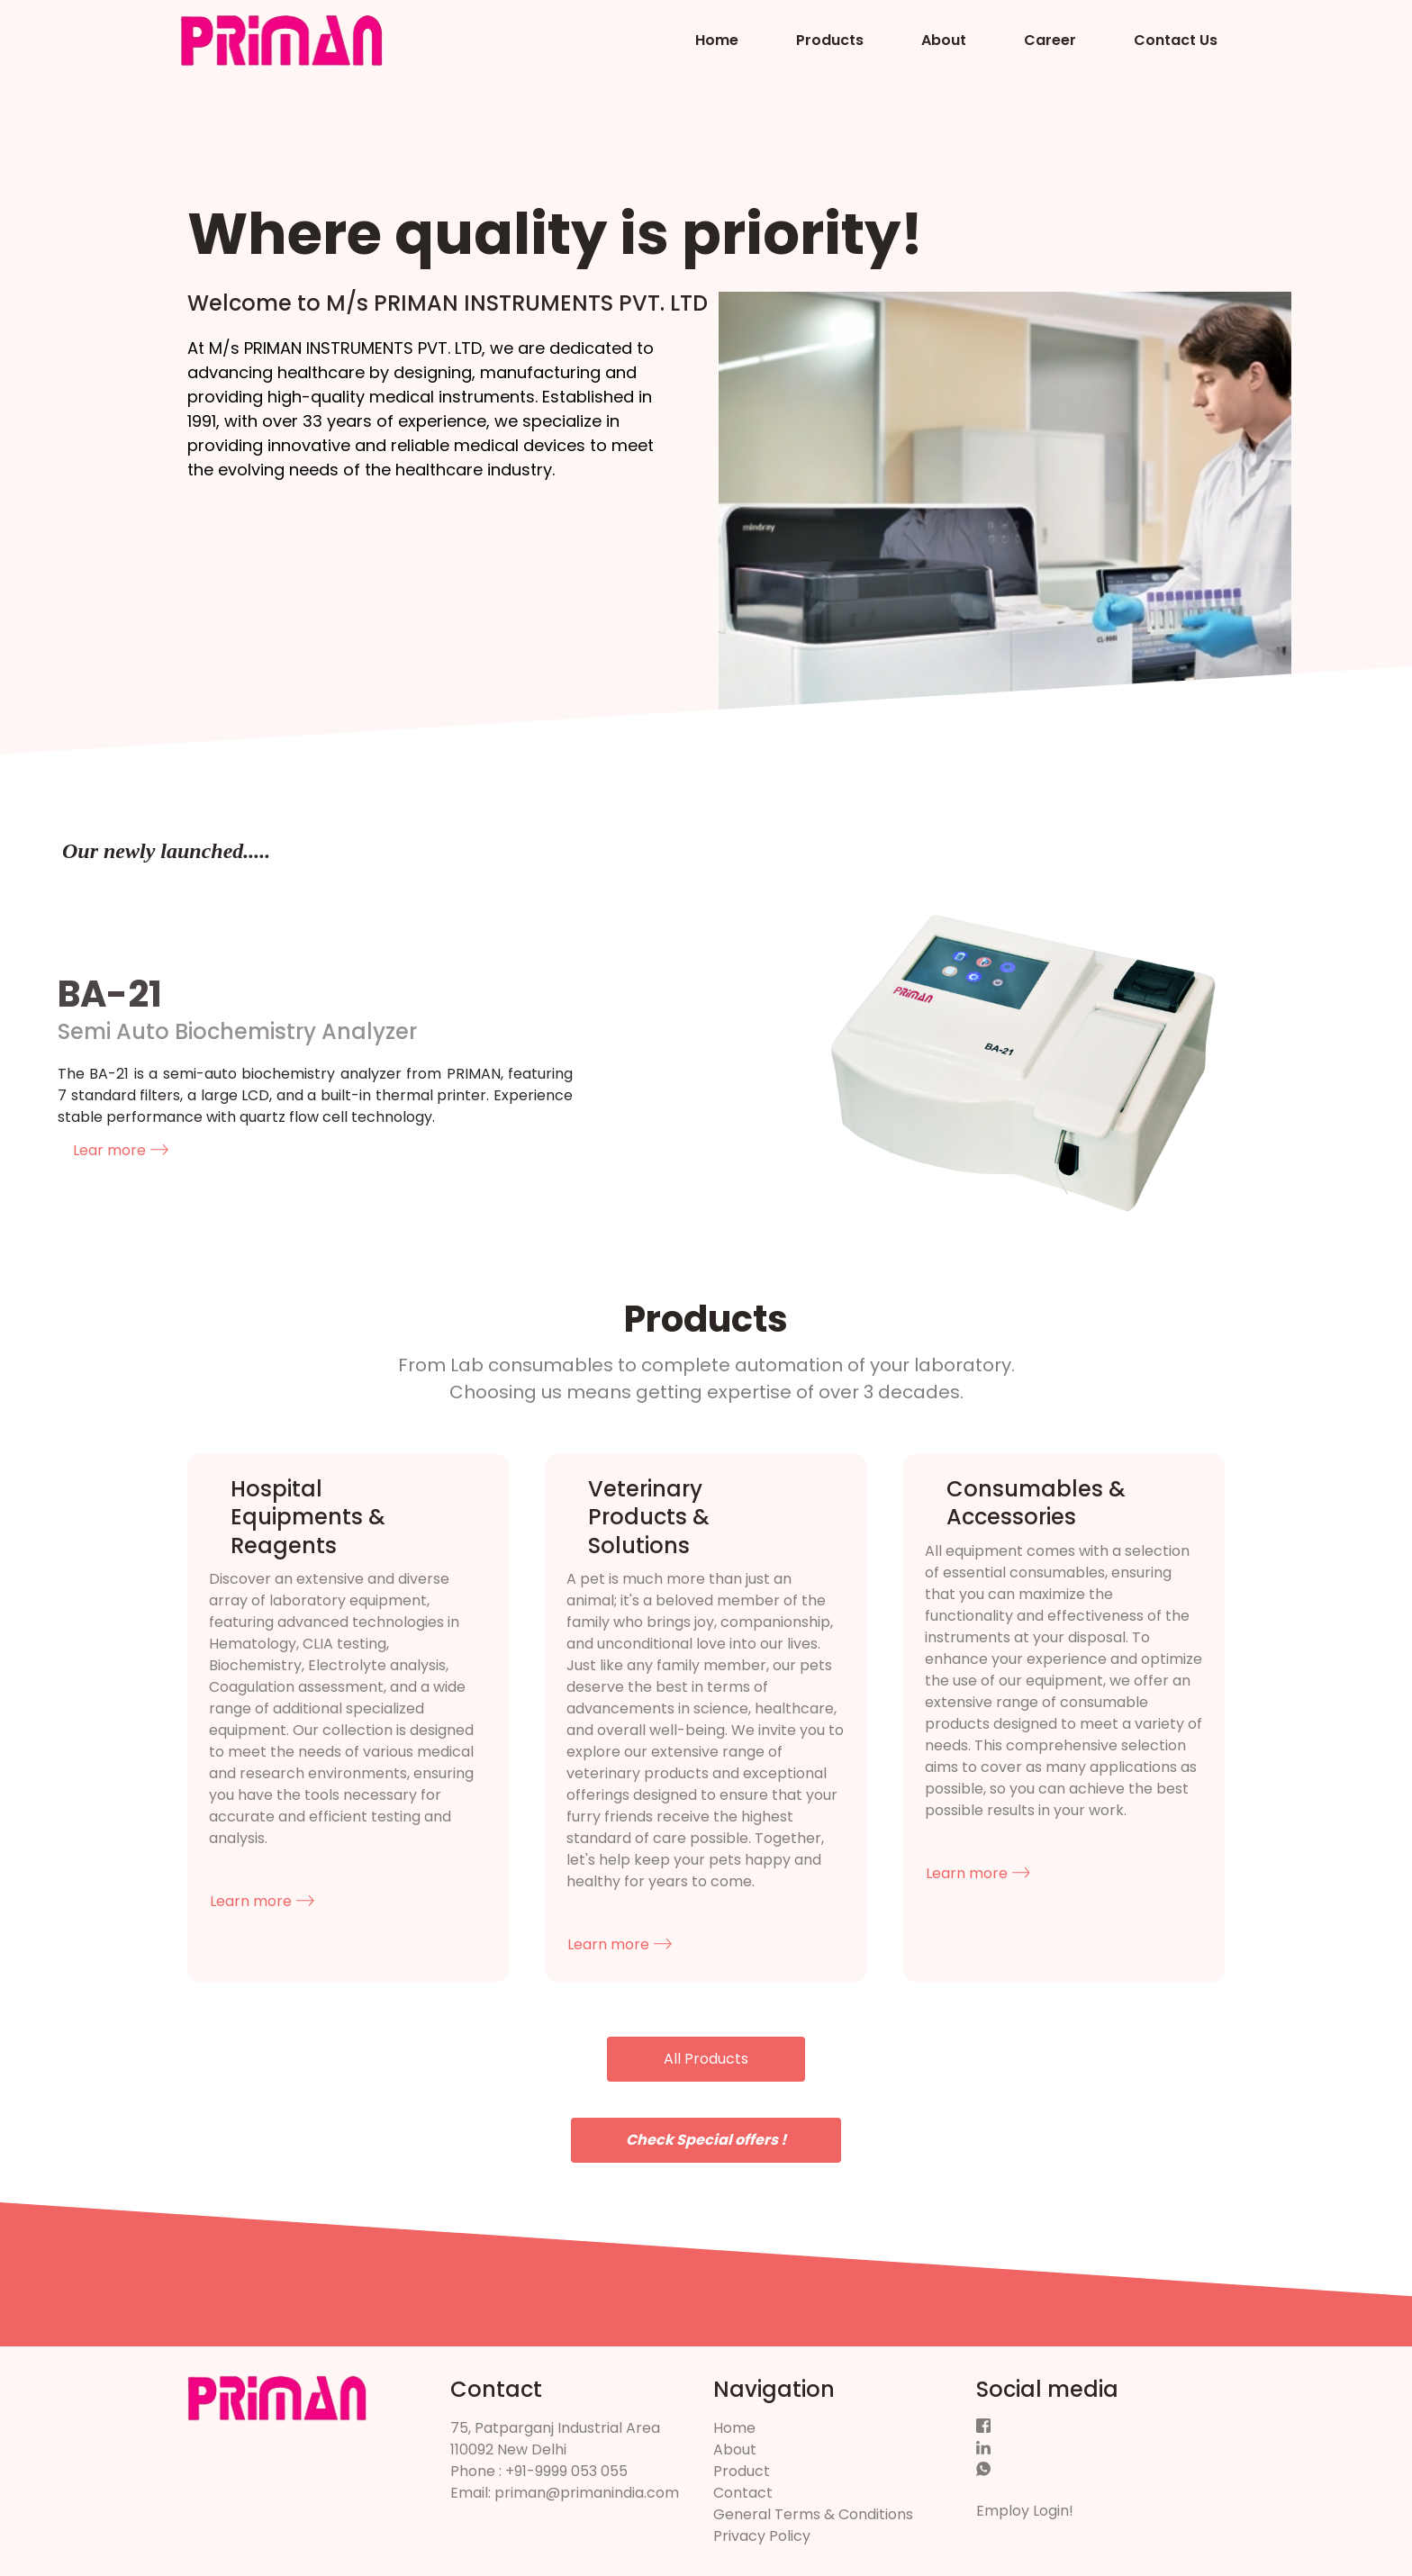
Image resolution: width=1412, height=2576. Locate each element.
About (943, 40)
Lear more (121, 1150)
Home (716, 40)
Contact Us (1175, 40)
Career (1050, 40)
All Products (706, 2058)
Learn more (262, 1901)
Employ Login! (1024, 2510)
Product (741, 2471)
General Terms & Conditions (813, 2514)
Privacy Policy (761, 2536)
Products (830, 40)
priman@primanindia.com (586, 2492)
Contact (743, 2492)
